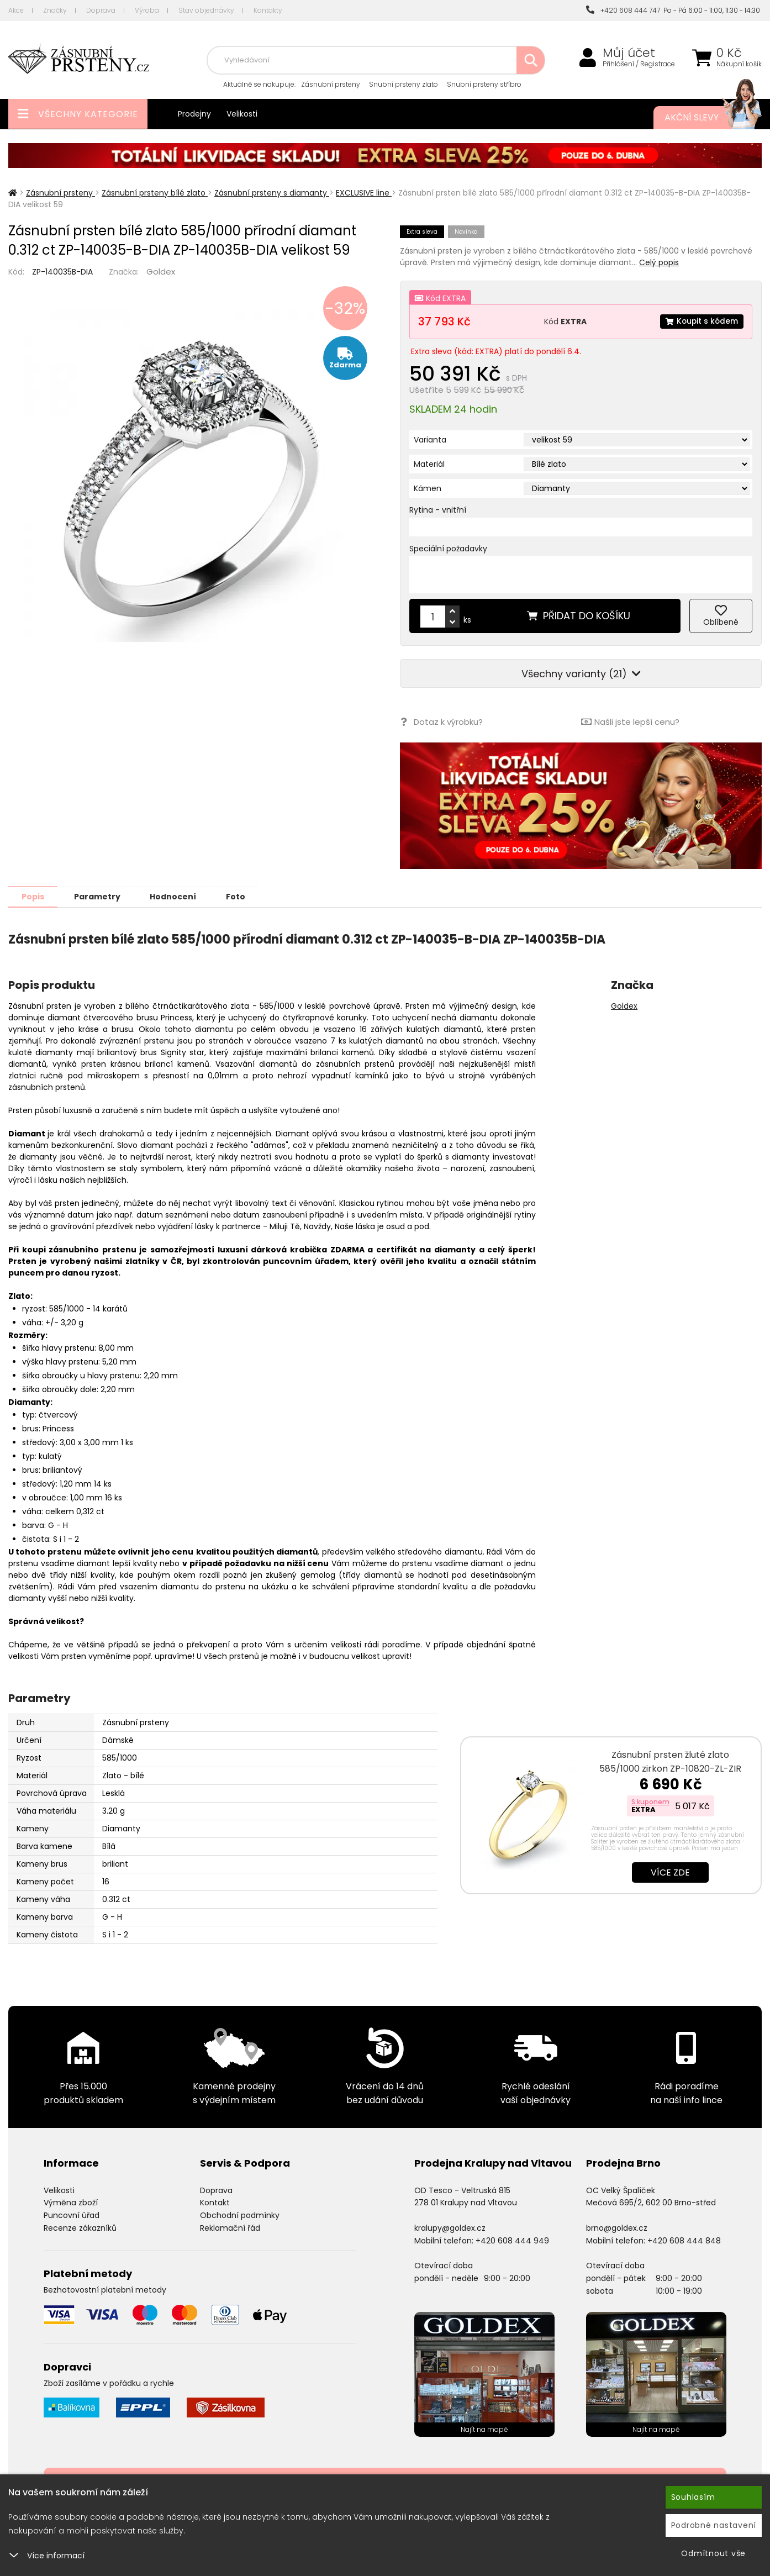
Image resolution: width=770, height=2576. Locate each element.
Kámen (427, 488)
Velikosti (241, 113)
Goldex (160, 271)
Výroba (147, 10)
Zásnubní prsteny (330, 84)
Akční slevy (702, 117)
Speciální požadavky (448, 548)
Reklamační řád (230, 2227)
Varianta (430, 439)
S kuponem (650, 1801)
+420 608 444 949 (512, 2240)
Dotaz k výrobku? (441, 722)
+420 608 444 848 (684, 2240)
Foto (242, 896)
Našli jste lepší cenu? (630, 722)
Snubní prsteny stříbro (484, 84)
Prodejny (194, 113)
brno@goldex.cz (616, 2227)
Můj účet (629, 53)
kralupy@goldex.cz (450, 2227)
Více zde (670, 1872)
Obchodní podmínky (239, 2214)
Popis (34, 896)
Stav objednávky (206, 10)
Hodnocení (178, 896)
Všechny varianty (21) (581, 674)
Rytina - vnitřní (437, 509)
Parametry (100, 896)
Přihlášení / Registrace (639, 64)
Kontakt (215, 2202)
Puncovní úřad (71, 2214)
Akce (16, 10)
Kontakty (268, 10)
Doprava (100, 10)
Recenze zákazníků (80, 2227)
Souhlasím (693, 2497)
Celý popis (659, 262)
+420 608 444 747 (623, 10)
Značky (55, 10)
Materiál (429, 464)
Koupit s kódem (701, 321)
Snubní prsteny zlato (403, 84)
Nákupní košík (739, 64)
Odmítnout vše (713, 2553)
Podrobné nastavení (714, 2525)
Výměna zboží (71, 2202)
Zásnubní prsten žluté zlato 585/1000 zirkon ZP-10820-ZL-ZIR (670, 1761)
